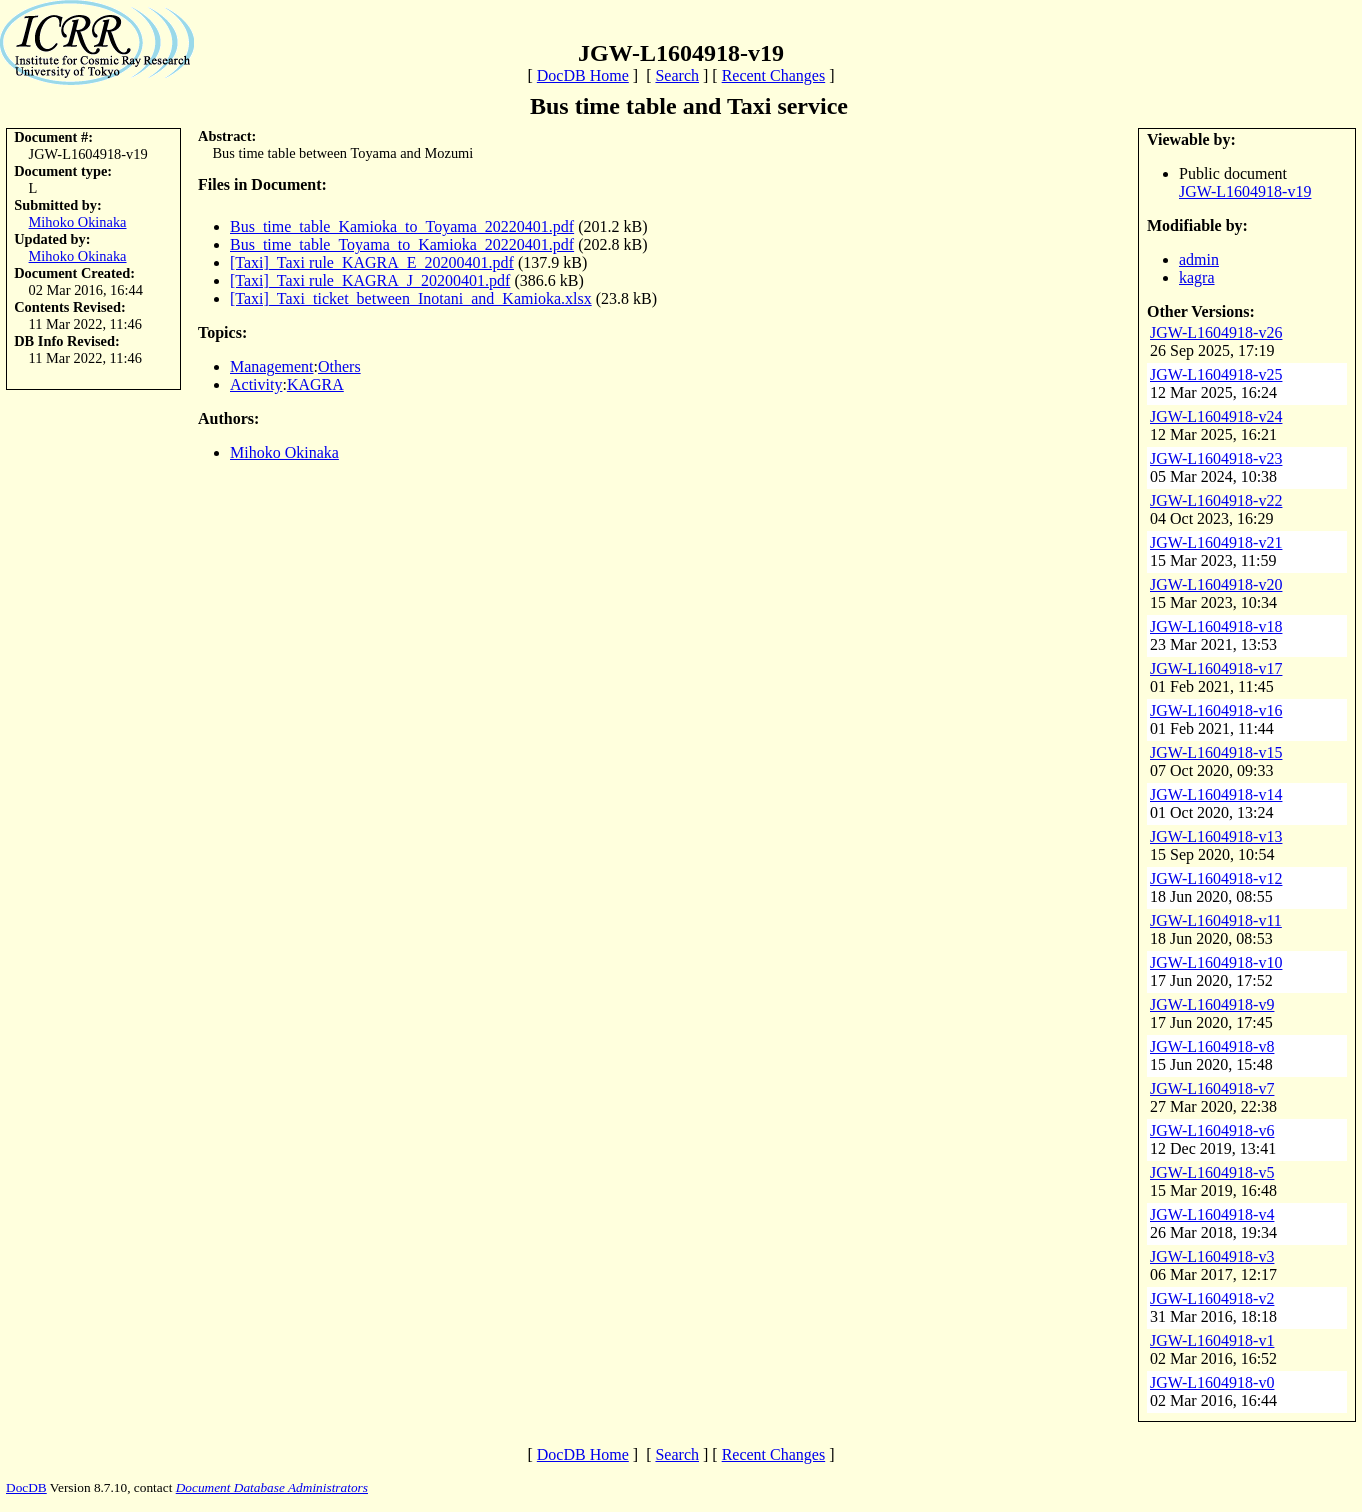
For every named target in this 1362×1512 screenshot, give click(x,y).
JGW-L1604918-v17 (1216, 668)
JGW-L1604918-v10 (1216, 962)
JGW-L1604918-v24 (1216, 416)
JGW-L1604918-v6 (1212, 1130)
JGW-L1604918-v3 (1212, 1256)
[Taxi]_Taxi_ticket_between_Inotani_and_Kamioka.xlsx (411, 298)
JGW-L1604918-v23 (1216, 458)
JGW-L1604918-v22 (1216, 500)
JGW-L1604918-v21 (1216, 542)
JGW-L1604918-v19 (1245, 191)
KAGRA (315, 384)
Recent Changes (774, 75)
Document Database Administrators (272, 1487)
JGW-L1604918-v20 (1216, 584)
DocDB (26, 1487)
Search (677, 75)
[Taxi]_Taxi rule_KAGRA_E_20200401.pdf (372, 262)
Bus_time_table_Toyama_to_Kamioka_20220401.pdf (402, 244)
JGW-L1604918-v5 (1212, 1172)
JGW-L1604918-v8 (1212, 1046)
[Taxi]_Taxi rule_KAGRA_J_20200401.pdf (370, 280)
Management (272, 366)
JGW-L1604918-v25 (1216, 374)
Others (339, 366)
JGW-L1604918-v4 (1212, 1214)
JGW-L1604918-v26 (1216, 332)
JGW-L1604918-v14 (1216, 794)
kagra (1197, 277)
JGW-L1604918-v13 (1216, 836)
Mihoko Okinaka (78, 222)
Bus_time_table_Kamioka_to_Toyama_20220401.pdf (402, 226)
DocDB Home (583, 75)
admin (1199, 259)
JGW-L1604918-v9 (1212, 1004)
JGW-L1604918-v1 (1212, 1340)
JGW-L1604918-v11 (1216, 920)
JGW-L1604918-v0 (1212, 1382)
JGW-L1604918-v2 (1212, 1298)
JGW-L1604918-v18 (1216, 626)
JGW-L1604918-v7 (1212, 1088)
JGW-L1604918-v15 (1216, 752)
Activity (256, 384)
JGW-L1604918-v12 (1216, 878)
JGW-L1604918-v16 (1216, 710)
